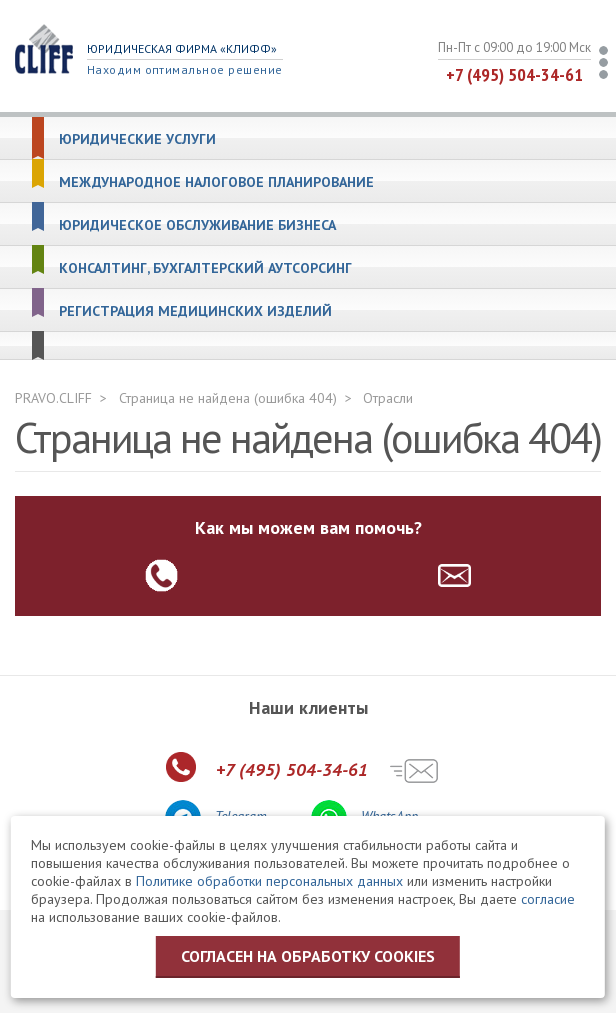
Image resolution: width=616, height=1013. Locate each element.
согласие (548, 899)
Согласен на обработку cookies (308, 956)
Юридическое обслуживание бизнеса (197, 225)
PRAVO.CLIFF (53, 398)
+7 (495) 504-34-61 (514, 74)
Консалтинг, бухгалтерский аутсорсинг (205, 268)
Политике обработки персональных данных (269, 881)
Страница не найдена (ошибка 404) (228, 398)
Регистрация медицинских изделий (195, 311)
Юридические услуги (137, 139)
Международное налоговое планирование (216, 182)
